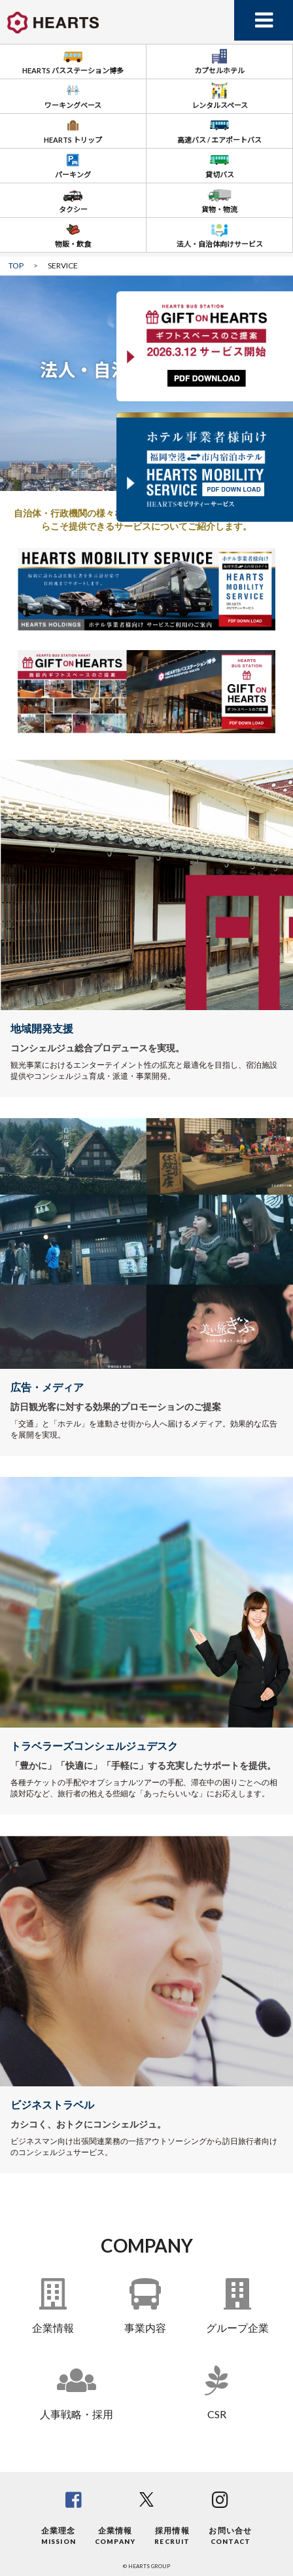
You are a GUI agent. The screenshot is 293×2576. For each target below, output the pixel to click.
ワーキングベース (72, 94)
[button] (134, 346)
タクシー (73, 198)
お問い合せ (230, 2536)
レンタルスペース (220, 94)
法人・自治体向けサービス (220, 233)
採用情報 (172, 2536)
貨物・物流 (219, 198)
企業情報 (53, 2327)
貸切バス (219, 164)
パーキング (73, 164)
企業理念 (58, 2536)
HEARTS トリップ (73, 129)
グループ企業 (237, 2327)
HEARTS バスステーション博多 (73, 60)
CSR (216, 2414)
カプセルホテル (219, 60)
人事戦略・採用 (76, 2414)
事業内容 (145, 2327)
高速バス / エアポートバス (219, 129)
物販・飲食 (73, 233)
